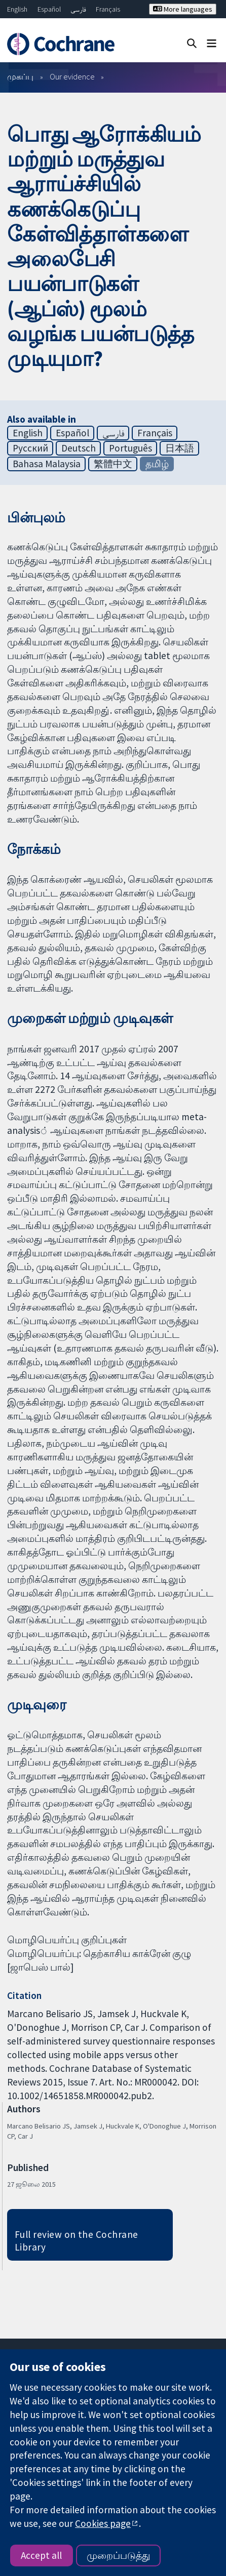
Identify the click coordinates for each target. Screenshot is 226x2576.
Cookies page (103, 2523)
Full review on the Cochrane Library (76, 2240)
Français (108, 9)
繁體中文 (113, 464)
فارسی (78, 9)
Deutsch (78, 448)
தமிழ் (157, 464)
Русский (30, 448)
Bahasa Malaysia (47, 464)
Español (49, 9)
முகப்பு (20, 76)
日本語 (179, 448)
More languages (182, 9)
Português (130, 448)
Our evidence (72, 76)
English (17, 9)
